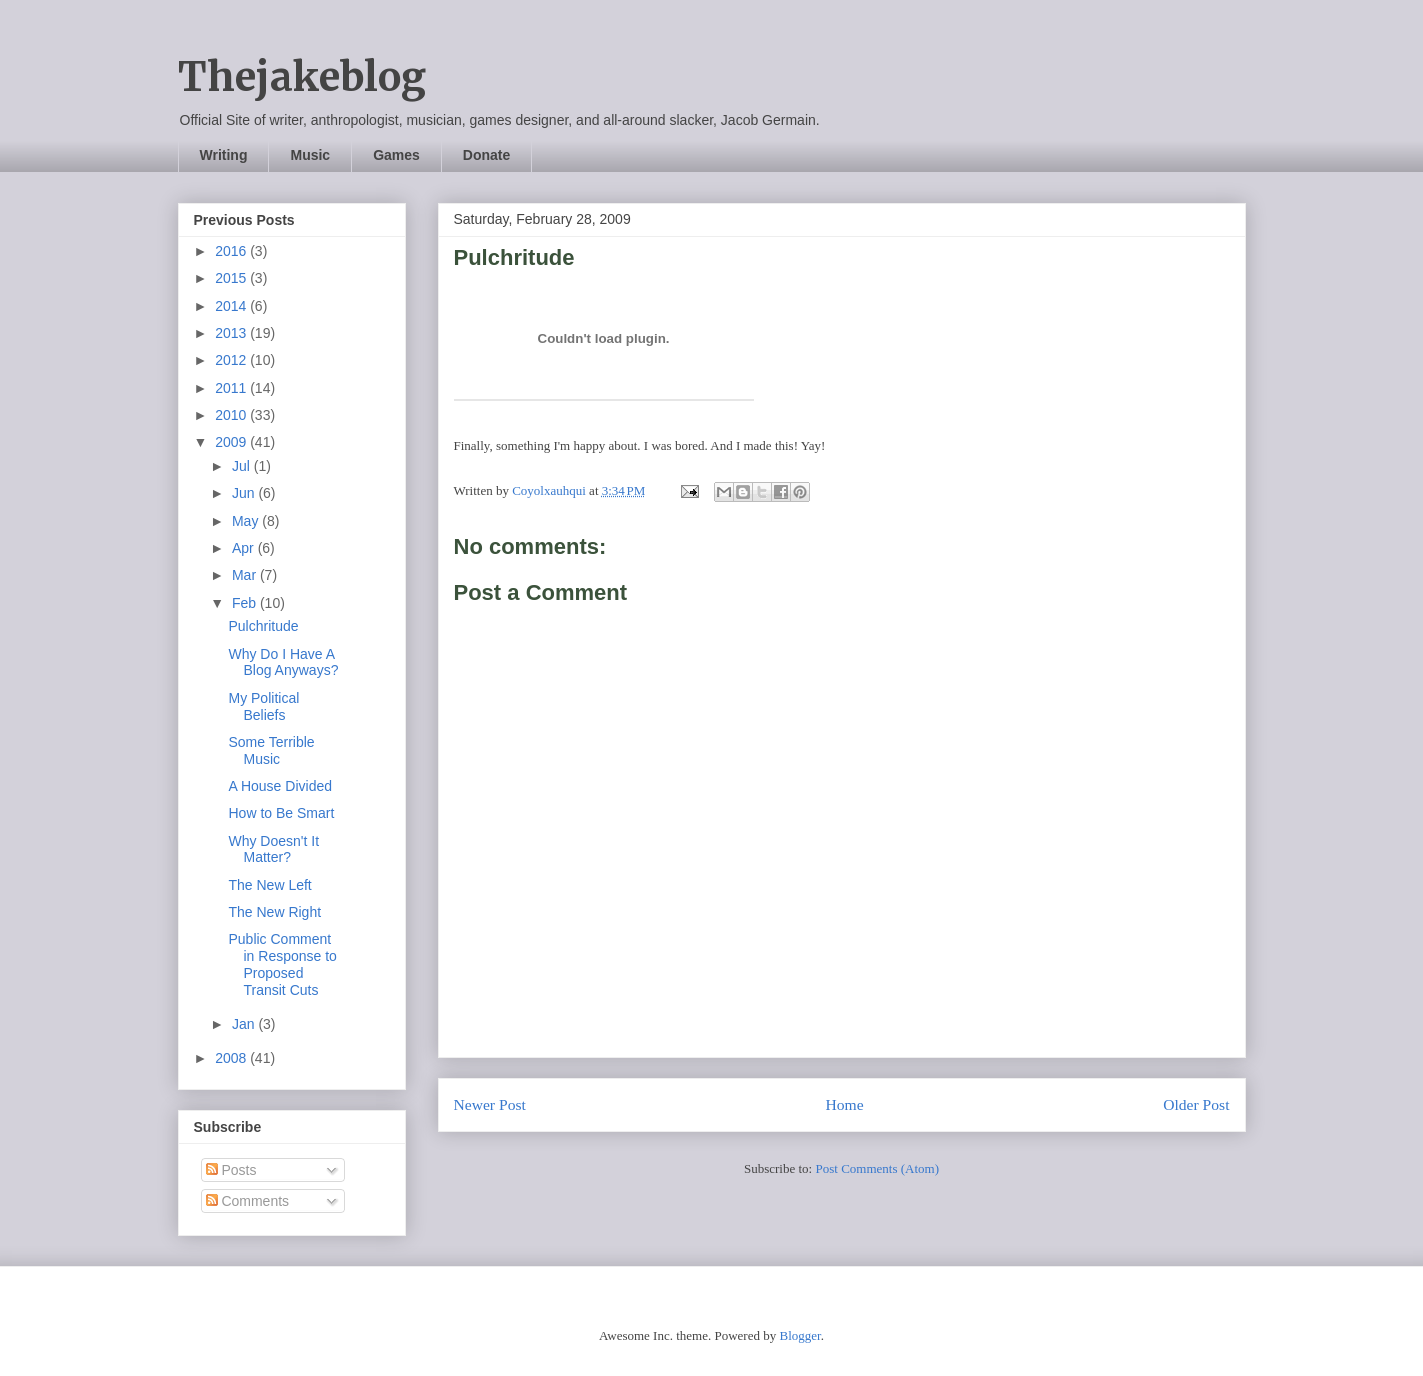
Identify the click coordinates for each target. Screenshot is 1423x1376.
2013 (232, 333)
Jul (243, 466)
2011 (232, 388)
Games (396, 155)
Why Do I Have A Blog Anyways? (283, 662)
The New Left (269, 885)
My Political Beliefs (263, 706)
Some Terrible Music (271, 750)
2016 (232, 251)
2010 (232, 415)
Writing (224, 155)
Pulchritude (263, 626)
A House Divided (280, 786)
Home (844, 1104)
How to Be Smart (281, 813)
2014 (232, 306)
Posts (231, 1170)
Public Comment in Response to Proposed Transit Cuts (282, 964)
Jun (245, 493)
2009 (232, 442)
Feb (246, 603)
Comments (248, 1201)
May (247, 521)
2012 (232, 360)
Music (310, 155)
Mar (246, 575)
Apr (245, 548)
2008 (232, 1058)
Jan (245, 1024)
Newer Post (490, 1104)
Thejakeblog (302, 77)
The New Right (274, 912)
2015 (232, 278)
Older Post (1196, 1104)
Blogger (799, 1335)
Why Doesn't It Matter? (273, 849)
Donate (486, 155)
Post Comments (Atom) (877, 1168)
